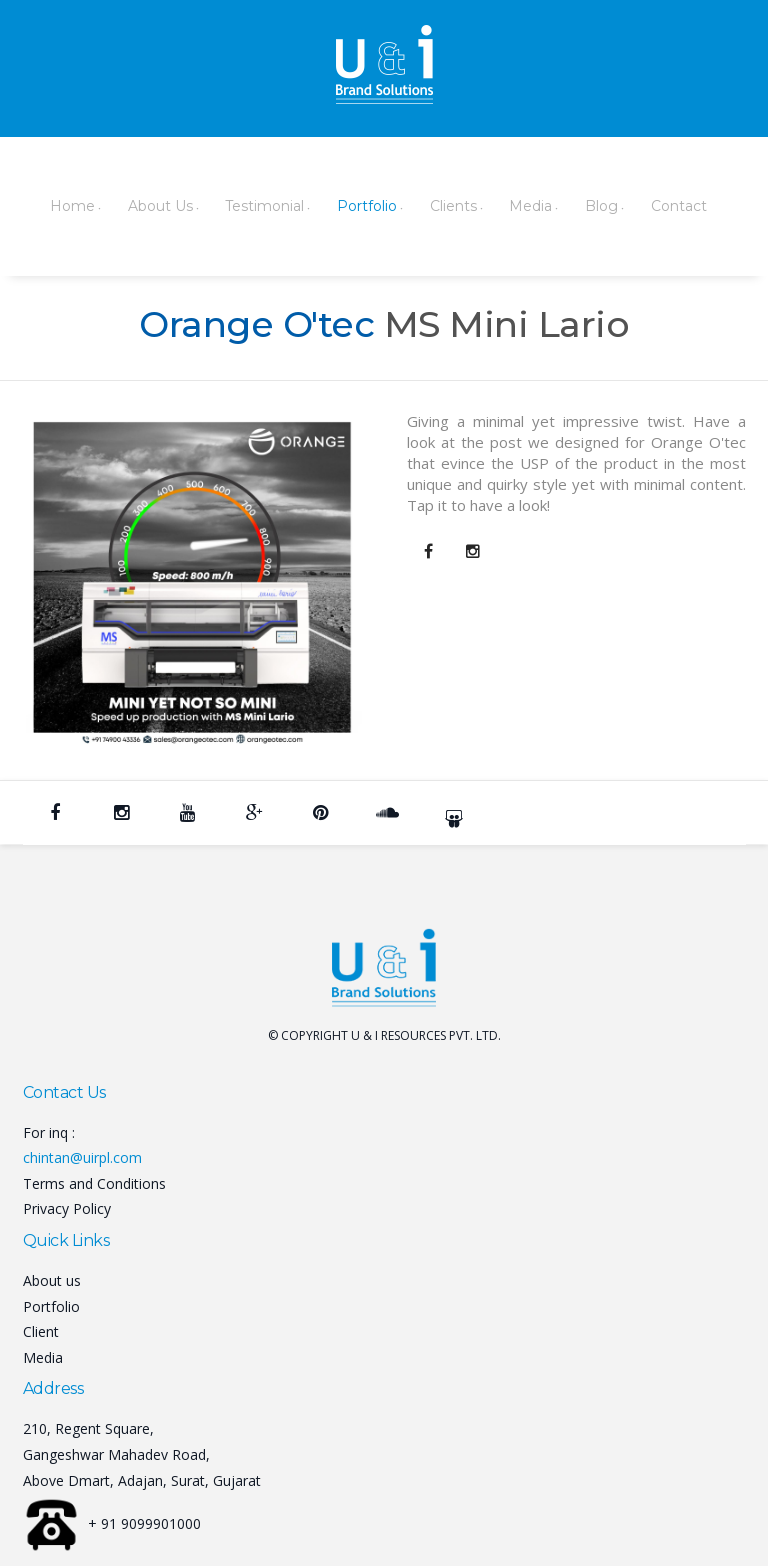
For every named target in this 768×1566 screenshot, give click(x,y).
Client (41, 1329)
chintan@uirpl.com (82, 1155)
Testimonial (232, 205)
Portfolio (326, 205)
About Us (136, 205)
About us (52, 1278)
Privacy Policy (67, 1206)
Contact (603, 205)
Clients (403, 205)
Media (472, 205)
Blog (534, 205)
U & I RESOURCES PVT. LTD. (426, 1033)
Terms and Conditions (94, 1181)
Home (57, 205)
